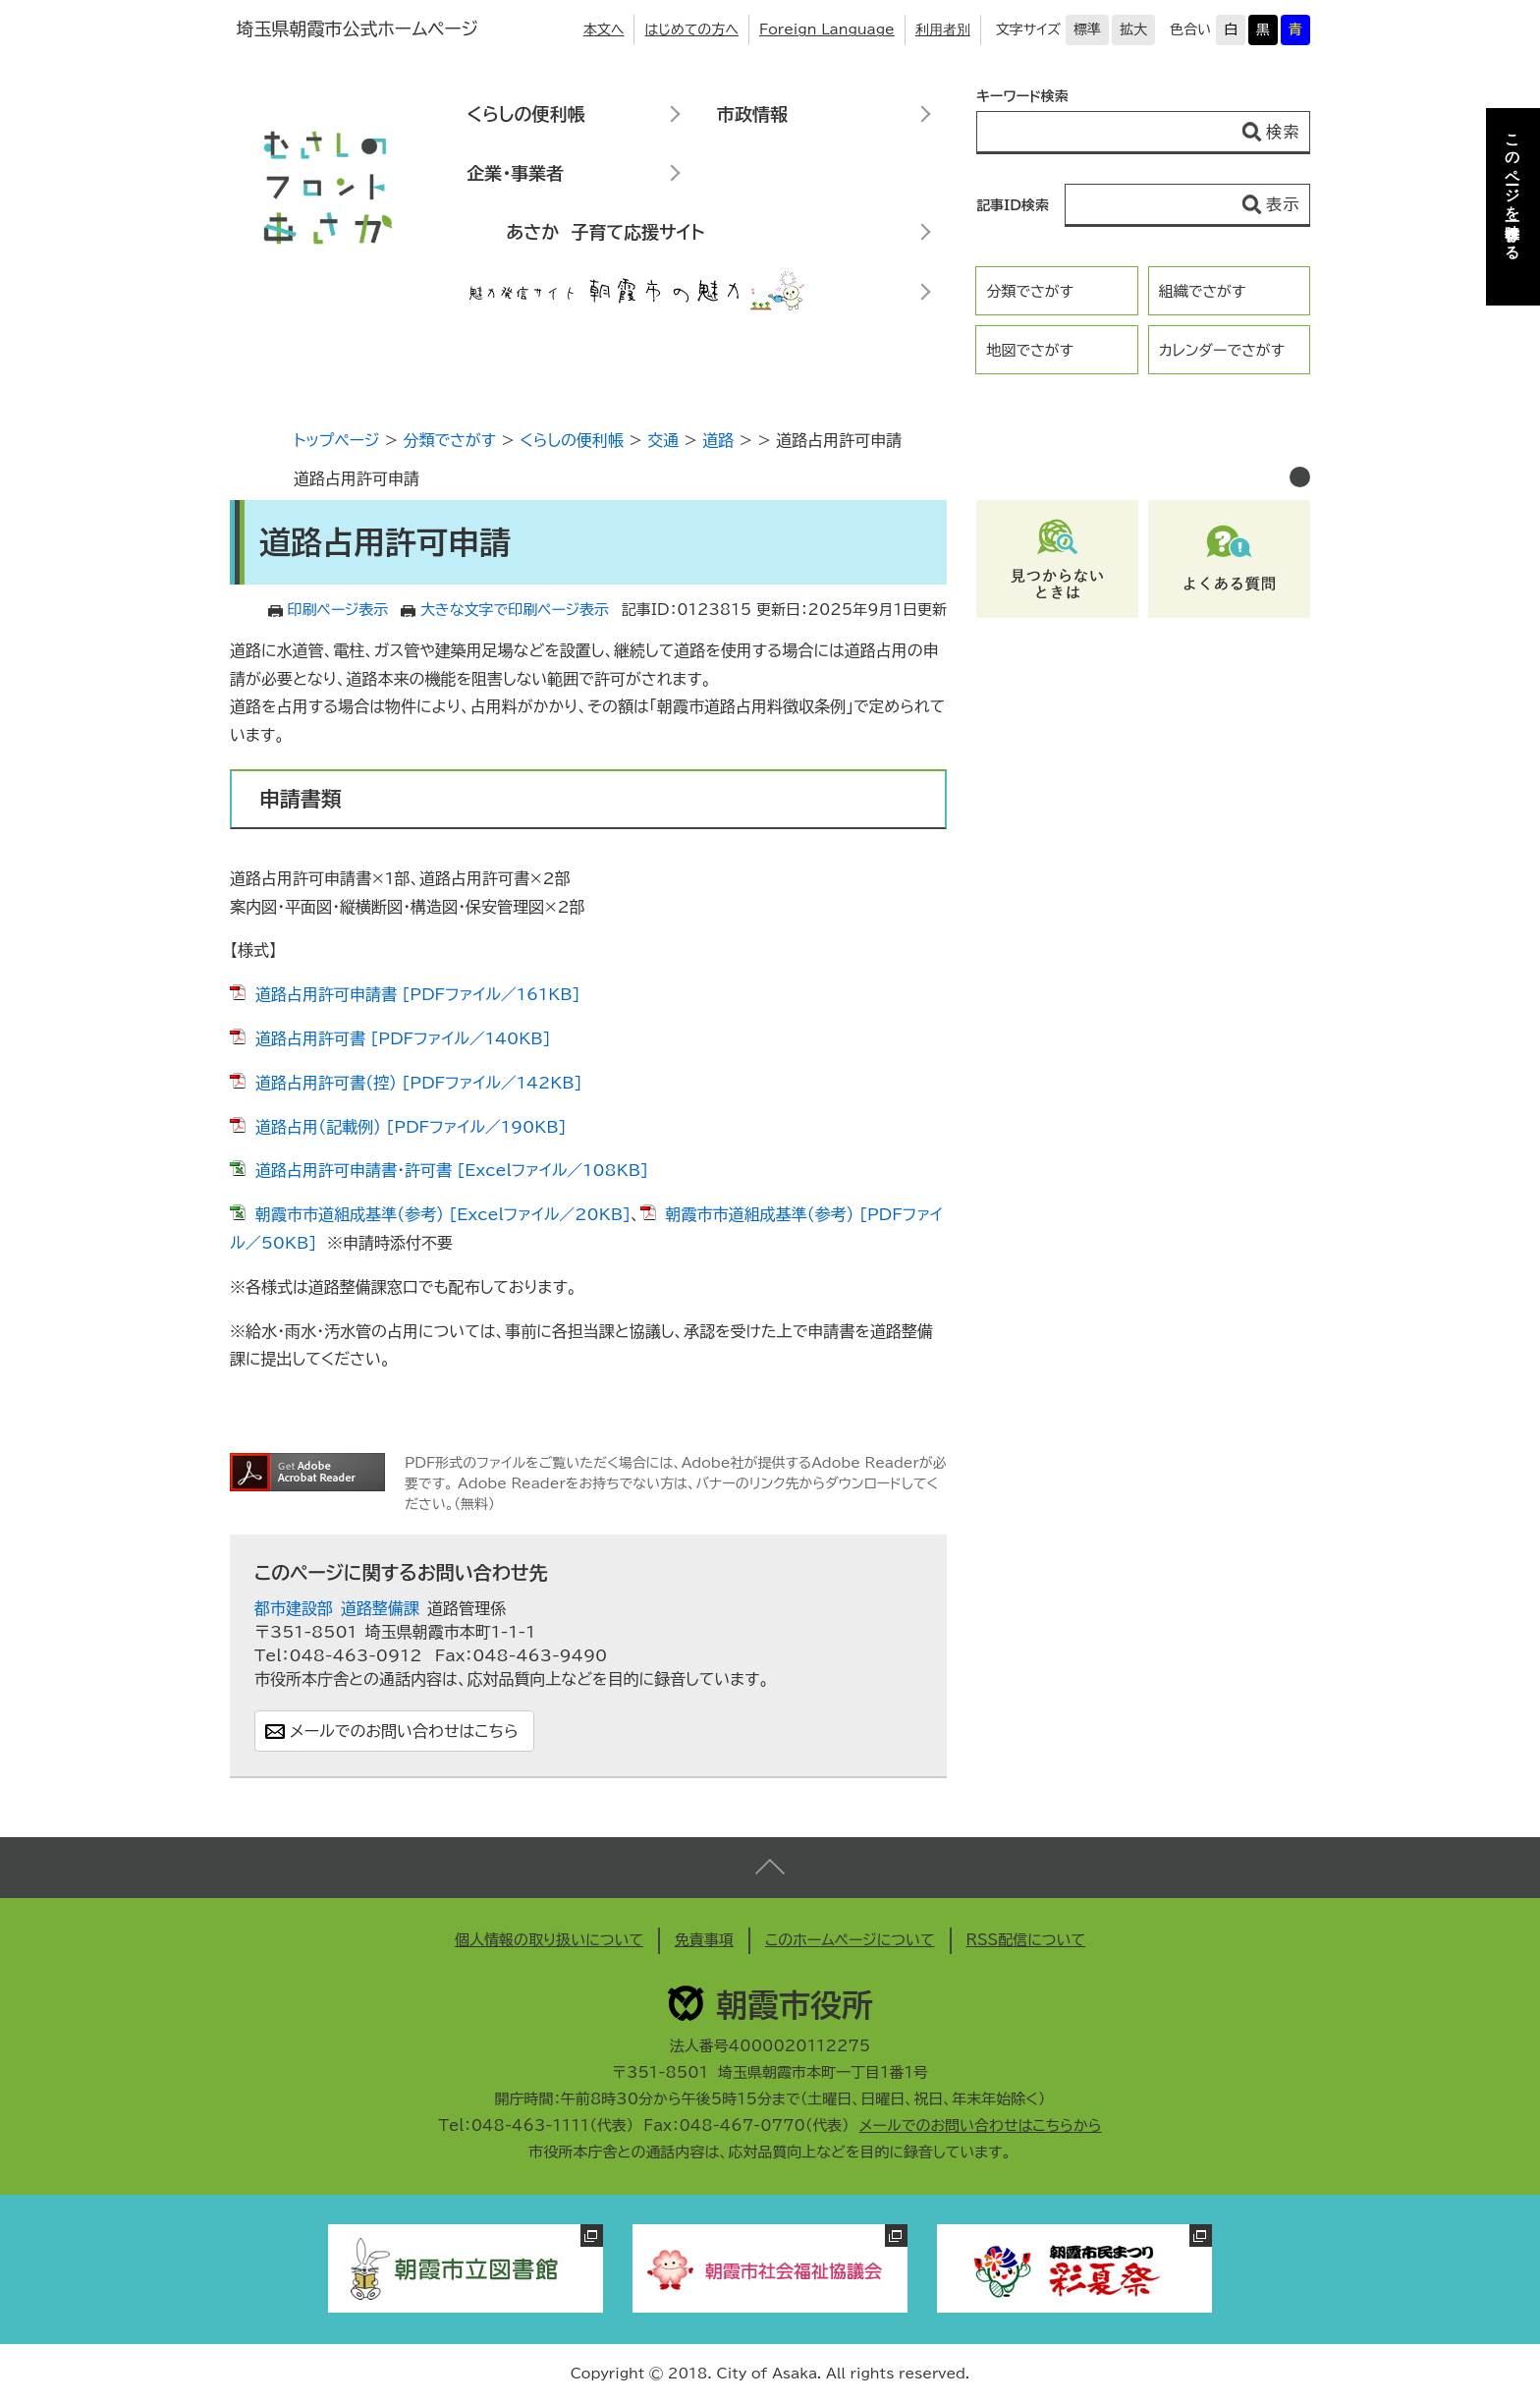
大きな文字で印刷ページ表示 (514, 609)
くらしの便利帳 (525, 114)
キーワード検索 (1022, 96)
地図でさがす (1029, 350)
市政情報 (752, 114)
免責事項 (704, 1939)
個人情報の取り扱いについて (549, 1939)
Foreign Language (827, 29)
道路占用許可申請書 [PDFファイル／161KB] (417, 994)
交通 (663, 440)
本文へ (604, 29)
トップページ (336, 440)
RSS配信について (1026, 1939)
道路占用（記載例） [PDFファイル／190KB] (411, 1127)
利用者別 (942, 29)
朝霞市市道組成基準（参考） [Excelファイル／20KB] (443, 1214)
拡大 (1133, 29)
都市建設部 (293, 1608)
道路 (718, 440)
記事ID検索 (1012, 205)
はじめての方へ (691, 29)
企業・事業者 (515, 173)
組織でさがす (1202, 291)
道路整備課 (380, 1608)
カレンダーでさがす (1222, 350)
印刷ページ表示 (338, 609)
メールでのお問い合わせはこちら (404, 1731)
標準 (1087, 29)
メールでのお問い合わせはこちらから (980, 2125)
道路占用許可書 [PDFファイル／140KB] (403, 1038)
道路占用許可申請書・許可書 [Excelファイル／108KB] (451, 1170)
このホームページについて (850, 1939)
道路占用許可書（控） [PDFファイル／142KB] (418, 1082)
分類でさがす (1029, 291)
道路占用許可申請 (356, 478)
